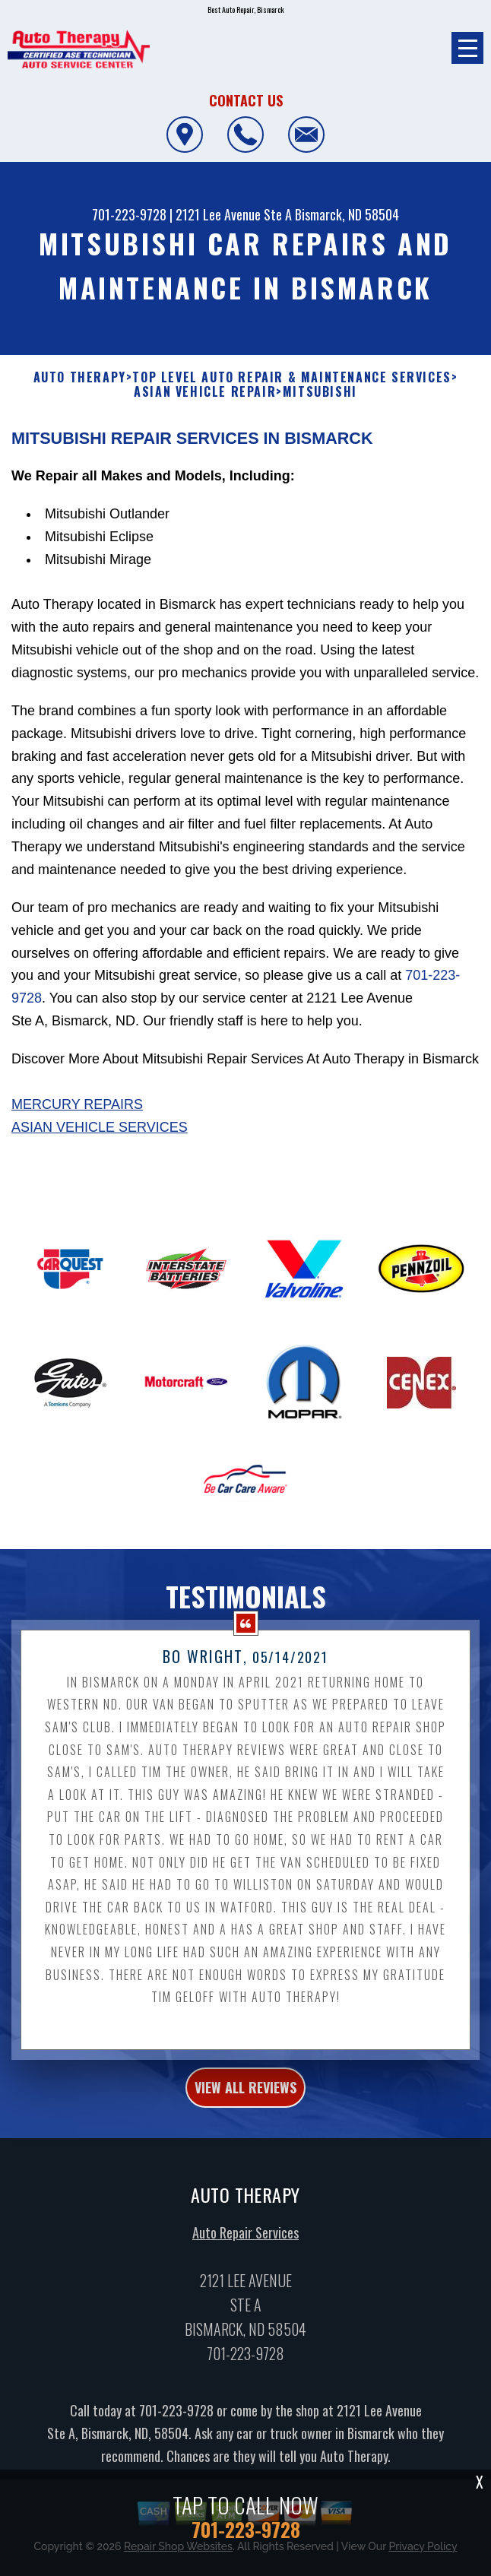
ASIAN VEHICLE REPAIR (205, 392)
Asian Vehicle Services (99, 1127)
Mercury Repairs (77, 1104)
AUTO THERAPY (79, 377)
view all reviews (245, 2087)
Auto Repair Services (245, 2233)
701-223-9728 (129, 214)
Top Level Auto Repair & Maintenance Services (291, 377)
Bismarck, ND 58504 (347, 214)
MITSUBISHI (320, 392)
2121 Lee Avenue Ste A (234, 214)
